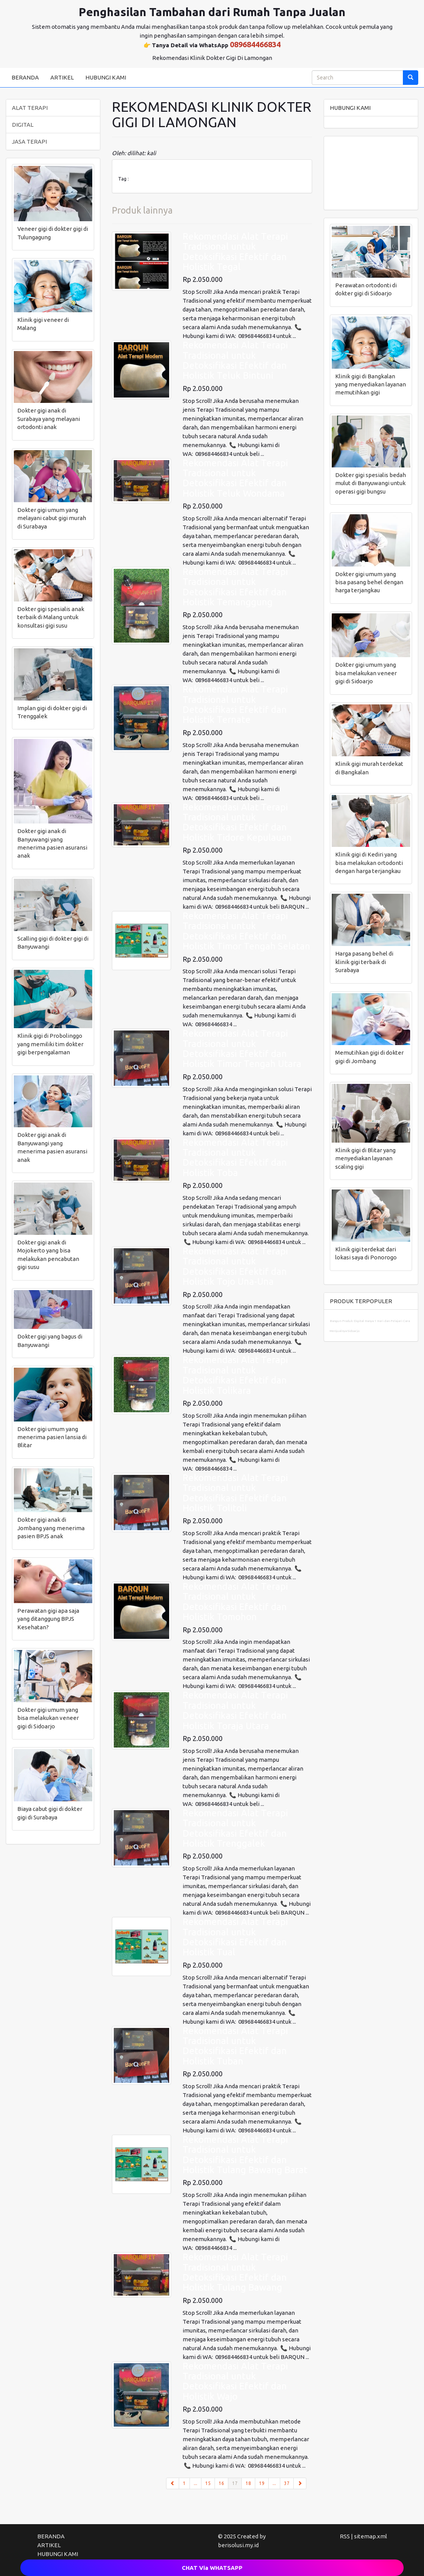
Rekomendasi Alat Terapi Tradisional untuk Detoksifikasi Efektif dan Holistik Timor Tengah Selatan (246, 931)
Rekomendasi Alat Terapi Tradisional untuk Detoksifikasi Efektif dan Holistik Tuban (235, 2046)
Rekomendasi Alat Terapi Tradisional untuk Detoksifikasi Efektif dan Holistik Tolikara (235, 1375)
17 (237, 2483)
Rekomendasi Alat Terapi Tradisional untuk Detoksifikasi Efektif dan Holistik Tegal (235, 251)
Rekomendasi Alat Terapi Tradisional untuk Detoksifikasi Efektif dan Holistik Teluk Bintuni (235, 360)
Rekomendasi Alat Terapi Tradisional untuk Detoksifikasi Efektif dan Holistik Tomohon (235, 1601)
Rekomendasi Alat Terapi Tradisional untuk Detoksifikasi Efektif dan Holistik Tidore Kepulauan (237, 822)
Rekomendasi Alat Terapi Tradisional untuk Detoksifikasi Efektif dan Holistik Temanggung (235, 587)
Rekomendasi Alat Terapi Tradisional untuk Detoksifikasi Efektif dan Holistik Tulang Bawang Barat (245, 2154)
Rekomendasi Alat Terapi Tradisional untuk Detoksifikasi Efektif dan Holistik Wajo (235, 2381)
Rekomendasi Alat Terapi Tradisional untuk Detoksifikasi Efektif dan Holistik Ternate (235, 704)
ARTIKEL (62, 77)
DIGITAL (22, 124)
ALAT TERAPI (30, 107)
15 (208, 2483)
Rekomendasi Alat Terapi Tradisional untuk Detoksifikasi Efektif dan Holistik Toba (235, 1157)
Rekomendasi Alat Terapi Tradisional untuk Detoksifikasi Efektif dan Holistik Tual (235, 1937)
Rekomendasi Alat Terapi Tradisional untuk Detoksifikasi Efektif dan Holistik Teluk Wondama (235, 478)
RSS (345, 2536)
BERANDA (25, 77)
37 (286, 2483)
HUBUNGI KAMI (105, 77)
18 (248, 2483)
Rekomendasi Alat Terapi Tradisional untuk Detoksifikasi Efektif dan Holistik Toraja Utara (235, 1710)
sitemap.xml (370, 2536)
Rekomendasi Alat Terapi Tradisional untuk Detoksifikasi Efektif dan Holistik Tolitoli (235, 1493)
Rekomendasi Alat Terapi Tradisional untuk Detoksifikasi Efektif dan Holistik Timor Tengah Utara (242, 1048)
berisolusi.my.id (238, 2545)
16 (221, 2483)
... (195, 2483)
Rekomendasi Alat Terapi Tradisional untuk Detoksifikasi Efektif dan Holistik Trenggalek (235, 1828)
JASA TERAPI (29, 141)
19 (261, 2483)
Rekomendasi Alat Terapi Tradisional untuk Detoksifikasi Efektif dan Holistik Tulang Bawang (235, 2272)
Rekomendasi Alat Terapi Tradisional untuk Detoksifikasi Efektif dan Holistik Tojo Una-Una (235, 1266)
